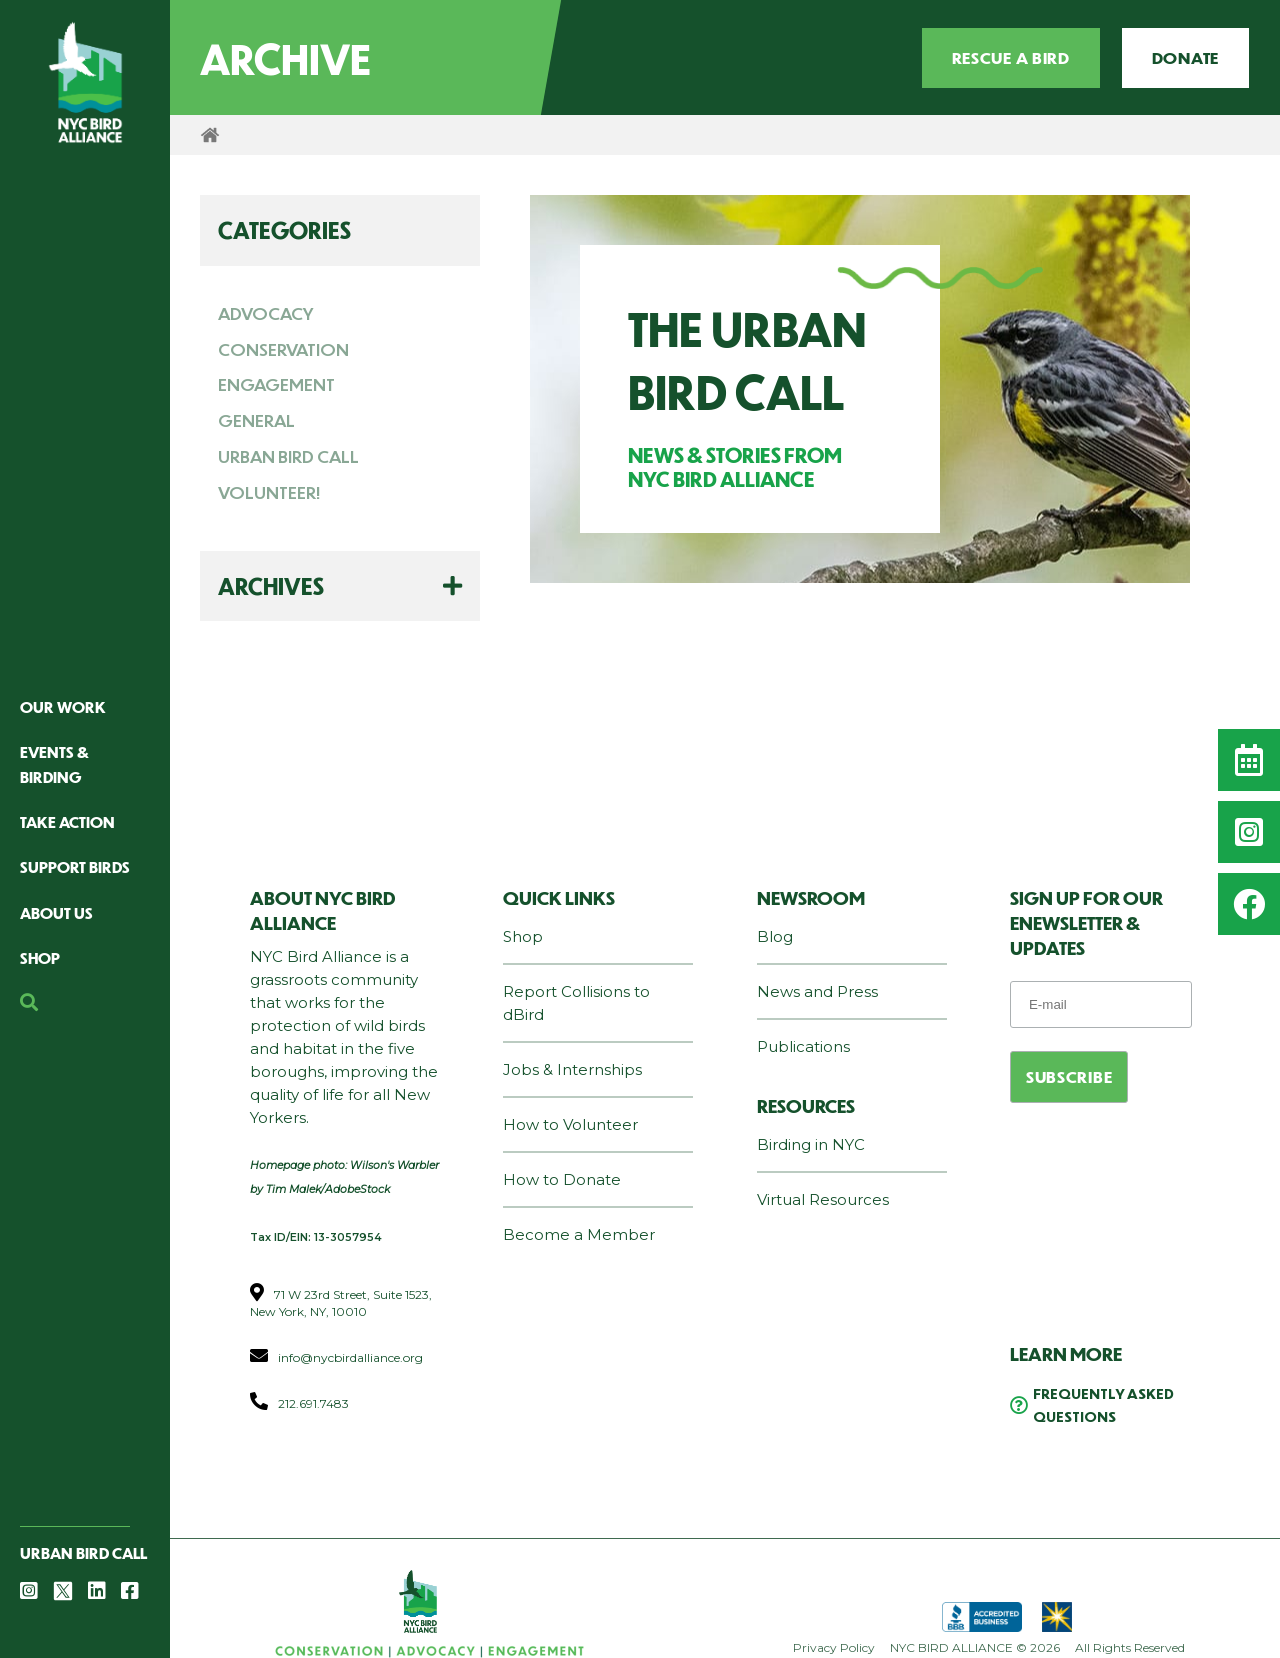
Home (210, 135)
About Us (56, 912)
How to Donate (562, 1179)
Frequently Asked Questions (1103, 1404)
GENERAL (256, 420)
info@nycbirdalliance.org (350, 1357)
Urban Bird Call (83, 1552)
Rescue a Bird (1011, 57)
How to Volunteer (570, 1124)
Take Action (67, 821)
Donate (1185, 57)
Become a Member (579, 1234)
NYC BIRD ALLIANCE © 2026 (975, 1647)
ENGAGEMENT (276, 384)
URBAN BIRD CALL (288, 456)
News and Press (817, 991)
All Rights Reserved (1130, 1647)
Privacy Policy (834, 1647)
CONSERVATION (283, 349)
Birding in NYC (811, 1144)
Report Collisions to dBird (576, 1003)
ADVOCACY (266, 313)
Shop (40, 957)
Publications (803, 1046)
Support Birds (75, 866)
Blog (775, 936)
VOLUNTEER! (269, 492)
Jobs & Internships (572, 1069)
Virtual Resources (823, 1199)
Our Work (63, 706)
